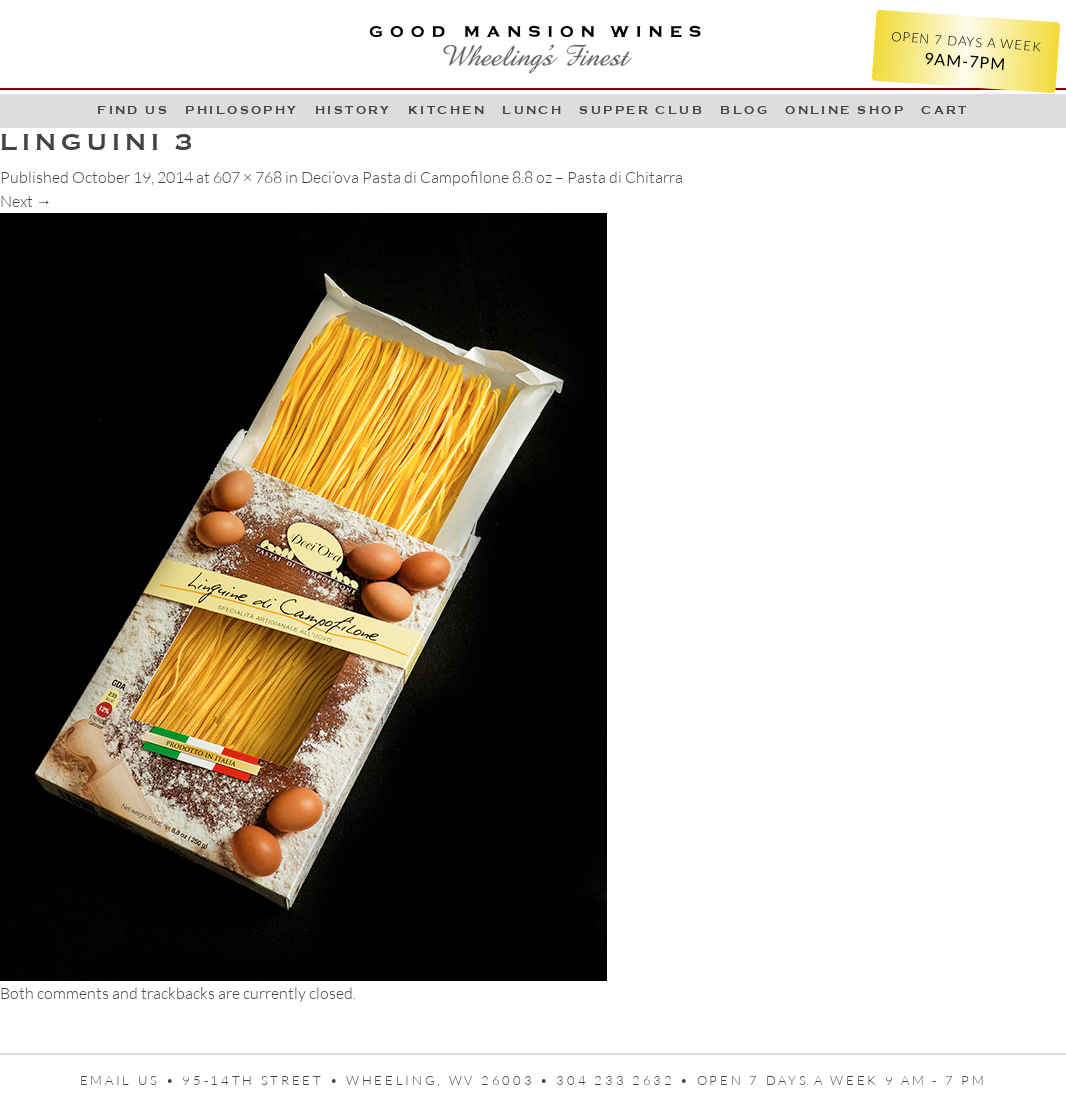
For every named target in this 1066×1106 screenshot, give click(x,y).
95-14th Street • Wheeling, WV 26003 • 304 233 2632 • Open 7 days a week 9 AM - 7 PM (584, 1080)
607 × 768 (247, 177)
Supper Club (641, 110)
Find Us (133, 110)
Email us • (131, 1080)
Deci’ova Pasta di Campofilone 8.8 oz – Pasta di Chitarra (492, 177)
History (353, 110)
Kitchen (447, 110)
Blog (744, 110)
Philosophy (242, 110)
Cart (945, 110)
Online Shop (845, 110)
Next (26, 201)
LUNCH (532, 110)
